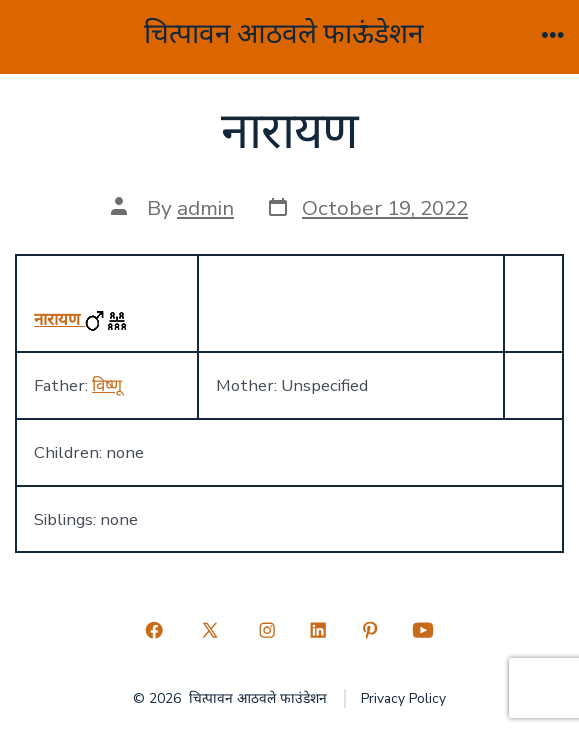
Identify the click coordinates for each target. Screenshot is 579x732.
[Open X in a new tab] (210, 630)
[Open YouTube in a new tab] (423, 630)
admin (205, 208)
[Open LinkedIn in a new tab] (319, 630)
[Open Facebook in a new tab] (154, 630)
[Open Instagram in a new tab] (267, 630)
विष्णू (107, 385)
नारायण (59, 319)
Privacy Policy (403, 698)
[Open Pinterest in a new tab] (370, 630)
